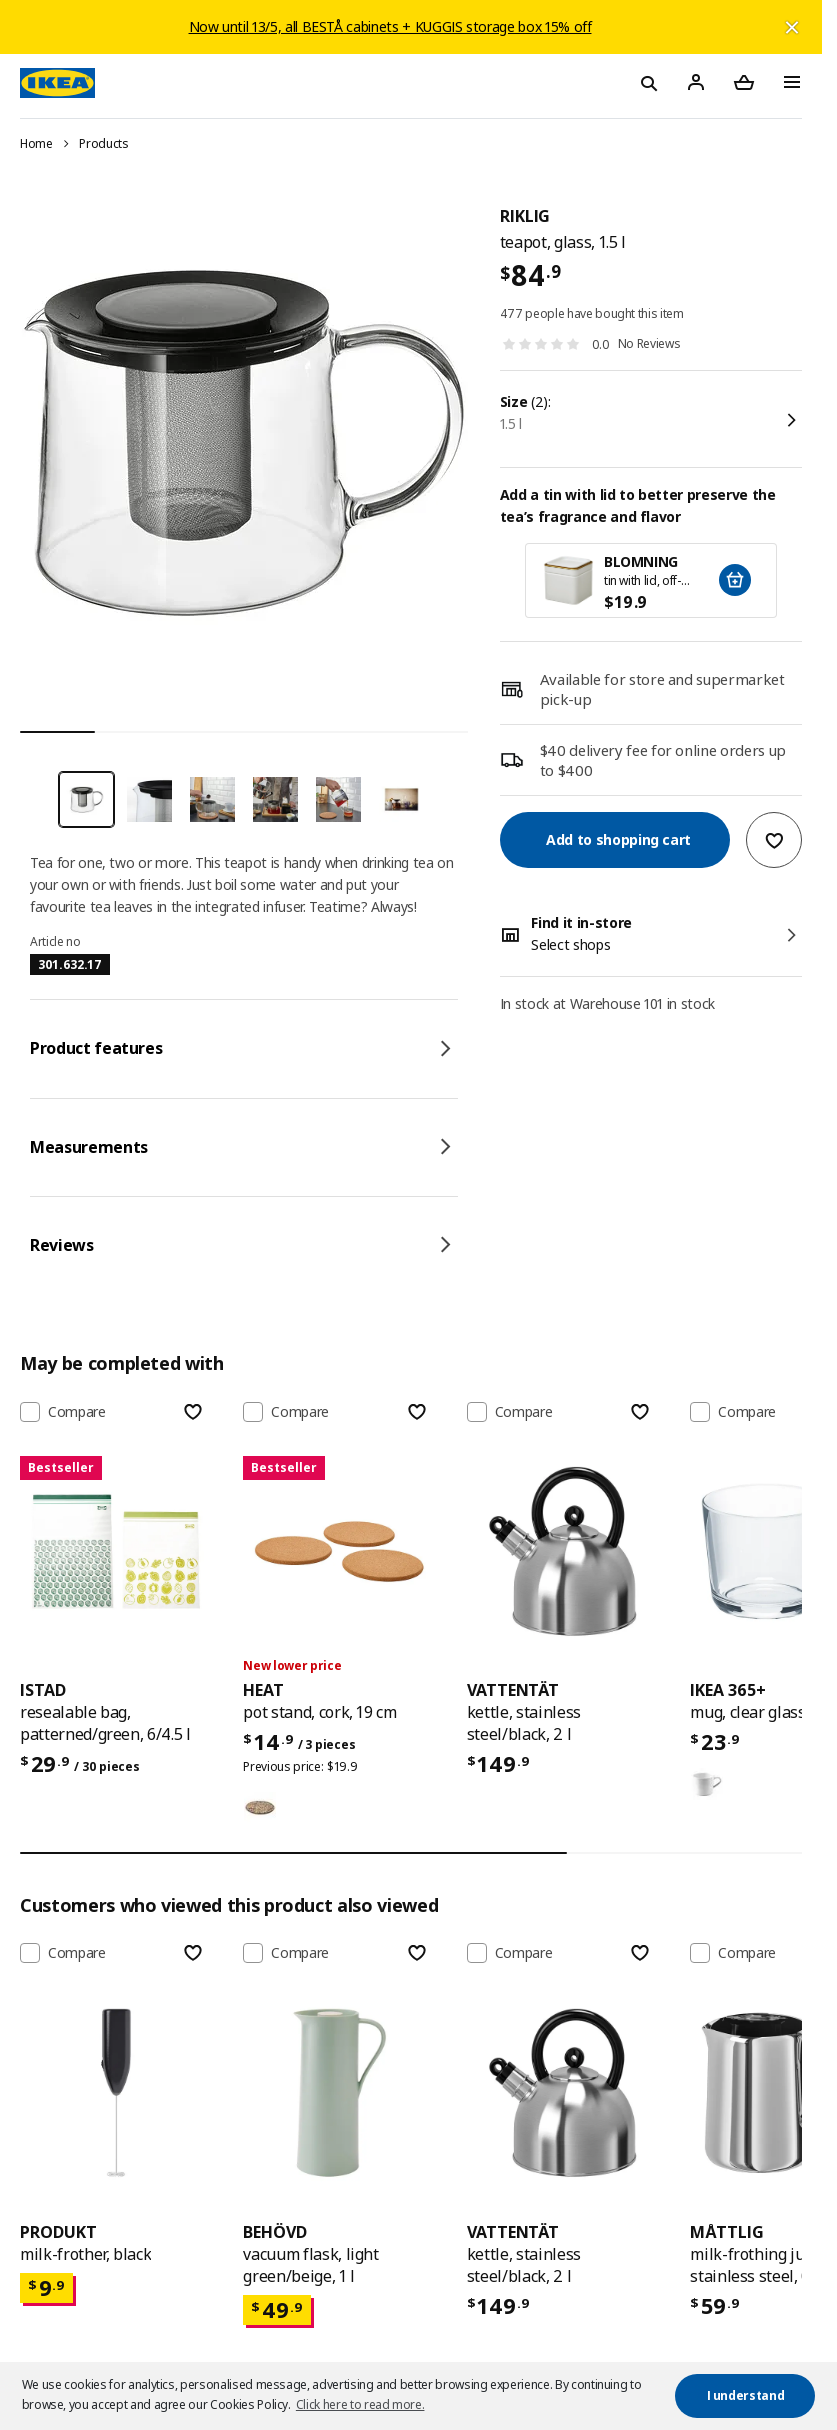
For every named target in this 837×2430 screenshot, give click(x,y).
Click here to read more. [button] (360, 2404)
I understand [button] (746, 2395)
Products (103, 143)
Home (36, 143)
